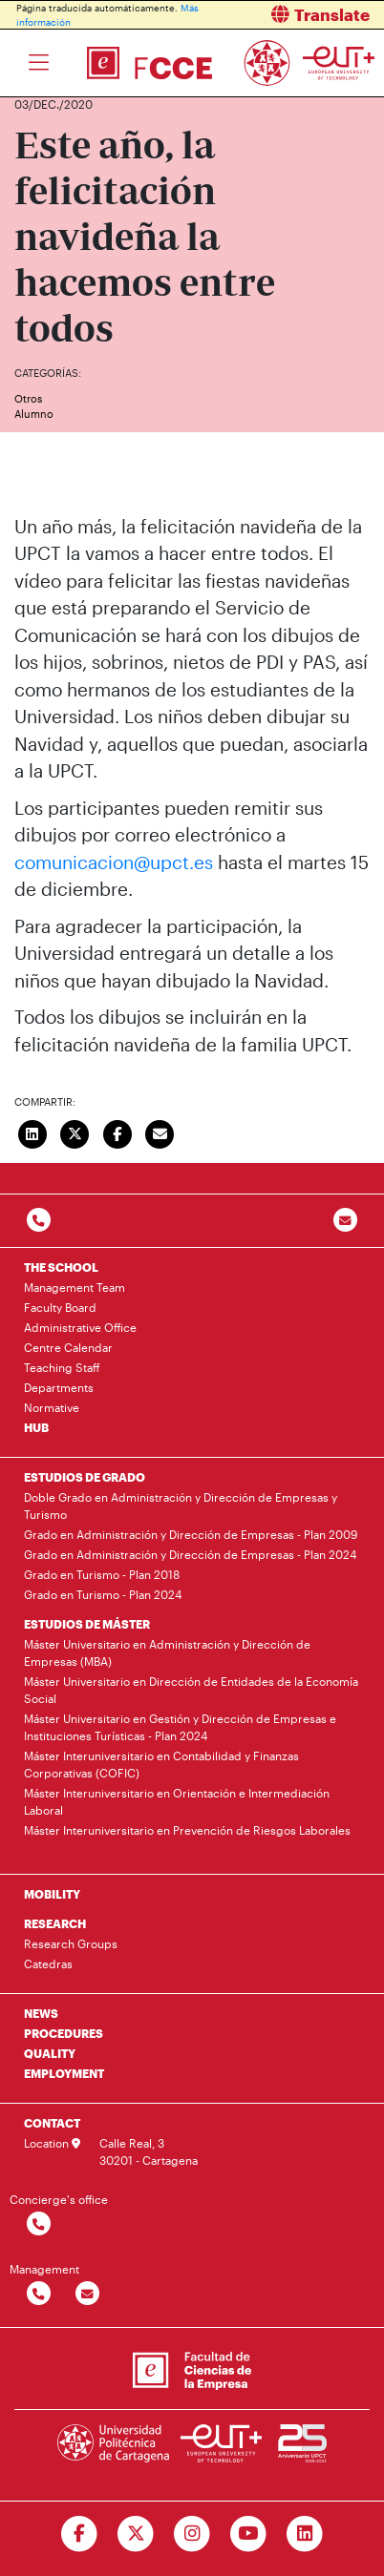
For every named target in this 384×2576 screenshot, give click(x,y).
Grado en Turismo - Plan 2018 (102, 1574)
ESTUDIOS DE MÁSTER (87, 1624)
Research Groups (70, 1943)
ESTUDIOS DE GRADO (84, 1477)
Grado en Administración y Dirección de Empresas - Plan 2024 (190, 1554)
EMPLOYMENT (64, 2073)
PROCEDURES (63, 2033)
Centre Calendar (68, 1347)
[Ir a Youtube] (248, 2534)
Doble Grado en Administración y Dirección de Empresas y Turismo (180, 1505)
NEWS (41, 2013)
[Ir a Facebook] (80, 2534)
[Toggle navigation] (39, 63)
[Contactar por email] (87, 2294)
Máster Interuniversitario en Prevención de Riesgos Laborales (187, 1830)
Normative (51, 1407)
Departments (59, 1387)
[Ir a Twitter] (136, 2534)
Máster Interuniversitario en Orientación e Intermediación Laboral (177, 1801)
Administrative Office (80, 1327)
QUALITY (49, 2053)
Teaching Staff (62, 1367)
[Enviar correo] (160, 1131)
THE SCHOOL (61, 1267)
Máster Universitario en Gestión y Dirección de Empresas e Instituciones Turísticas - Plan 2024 (180, 1727)
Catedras (48, 1963)
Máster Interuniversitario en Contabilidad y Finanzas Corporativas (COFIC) (161, 1764)
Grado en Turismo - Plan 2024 (102, 1594)
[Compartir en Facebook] (117, 1131)
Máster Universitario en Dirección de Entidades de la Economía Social (191, 1689)
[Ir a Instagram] (192, 2534)
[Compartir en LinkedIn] (32, 1131)
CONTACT (52, 2122)
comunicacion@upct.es (113, 862)
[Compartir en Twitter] (75, 1131)
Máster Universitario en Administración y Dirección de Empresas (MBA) (167, 1652)
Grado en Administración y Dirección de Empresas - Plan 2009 (190, 1534)
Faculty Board (60, 1307)
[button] (295, 15)
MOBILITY (52, 1894)
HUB (36, 1427)
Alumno (33, 413)
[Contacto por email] (345, 1220)
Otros (28, 398)
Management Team (74, 1287)
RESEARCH (55, 1923)
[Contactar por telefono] (38, 1220)
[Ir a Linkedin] (304, 2534)
